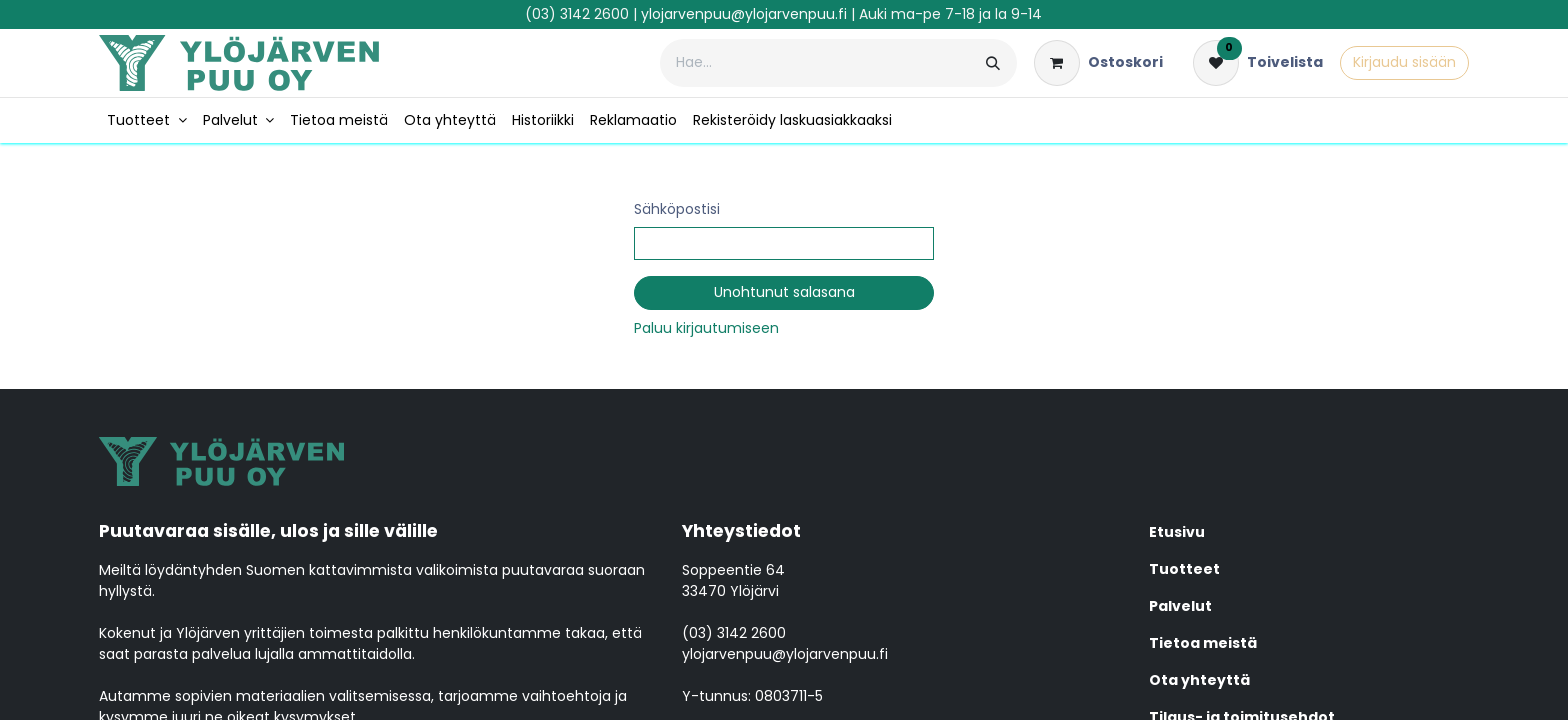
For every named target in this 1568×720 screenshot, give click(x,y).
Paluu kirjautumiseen (706, 328)
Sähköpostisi (677, 209)
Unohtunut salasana (784, 292)
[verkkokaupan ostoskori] (1098, 63)
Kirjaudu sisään (1404, 62)
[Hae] (993, 63)
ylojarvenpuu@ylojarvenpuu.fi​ (744, 14)
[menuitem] (147, 120)
